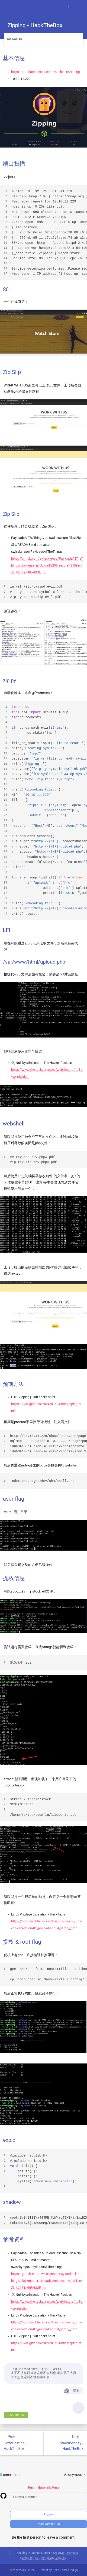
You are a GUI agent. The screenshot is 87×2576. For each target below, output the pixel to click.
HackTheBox (15, 2415)
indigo (74, 2570)
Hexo (55, 2570)
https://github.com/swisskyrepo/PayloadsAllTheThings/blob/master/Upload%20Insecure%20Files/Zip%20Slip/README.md (47, 565)
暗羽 (71, 2390)
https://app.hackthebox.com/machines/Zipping (45, 72)
